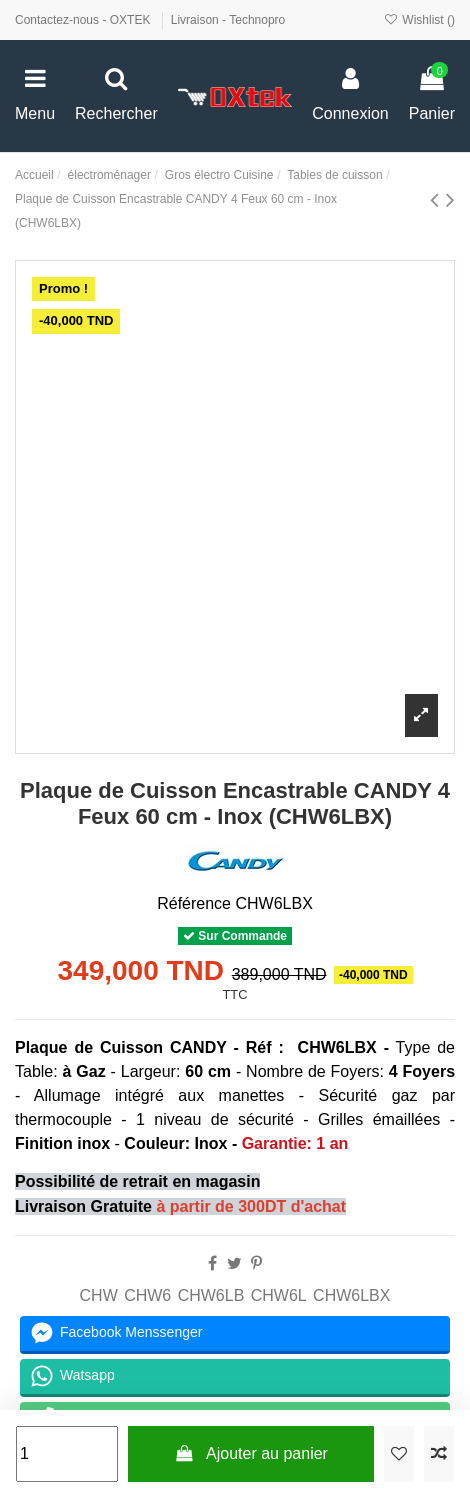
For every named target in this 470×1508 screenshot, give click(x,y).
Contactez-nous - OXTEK (84, 20)
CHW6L (279, 1295)
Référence (194, 903)
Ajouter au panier (251, 1453)
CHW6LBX (351, 1295)
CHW (99, 1295)
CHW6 (147, 1295)
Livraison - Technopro (228, 20)
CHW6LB (211, 1295)
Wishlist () (419, 20)
